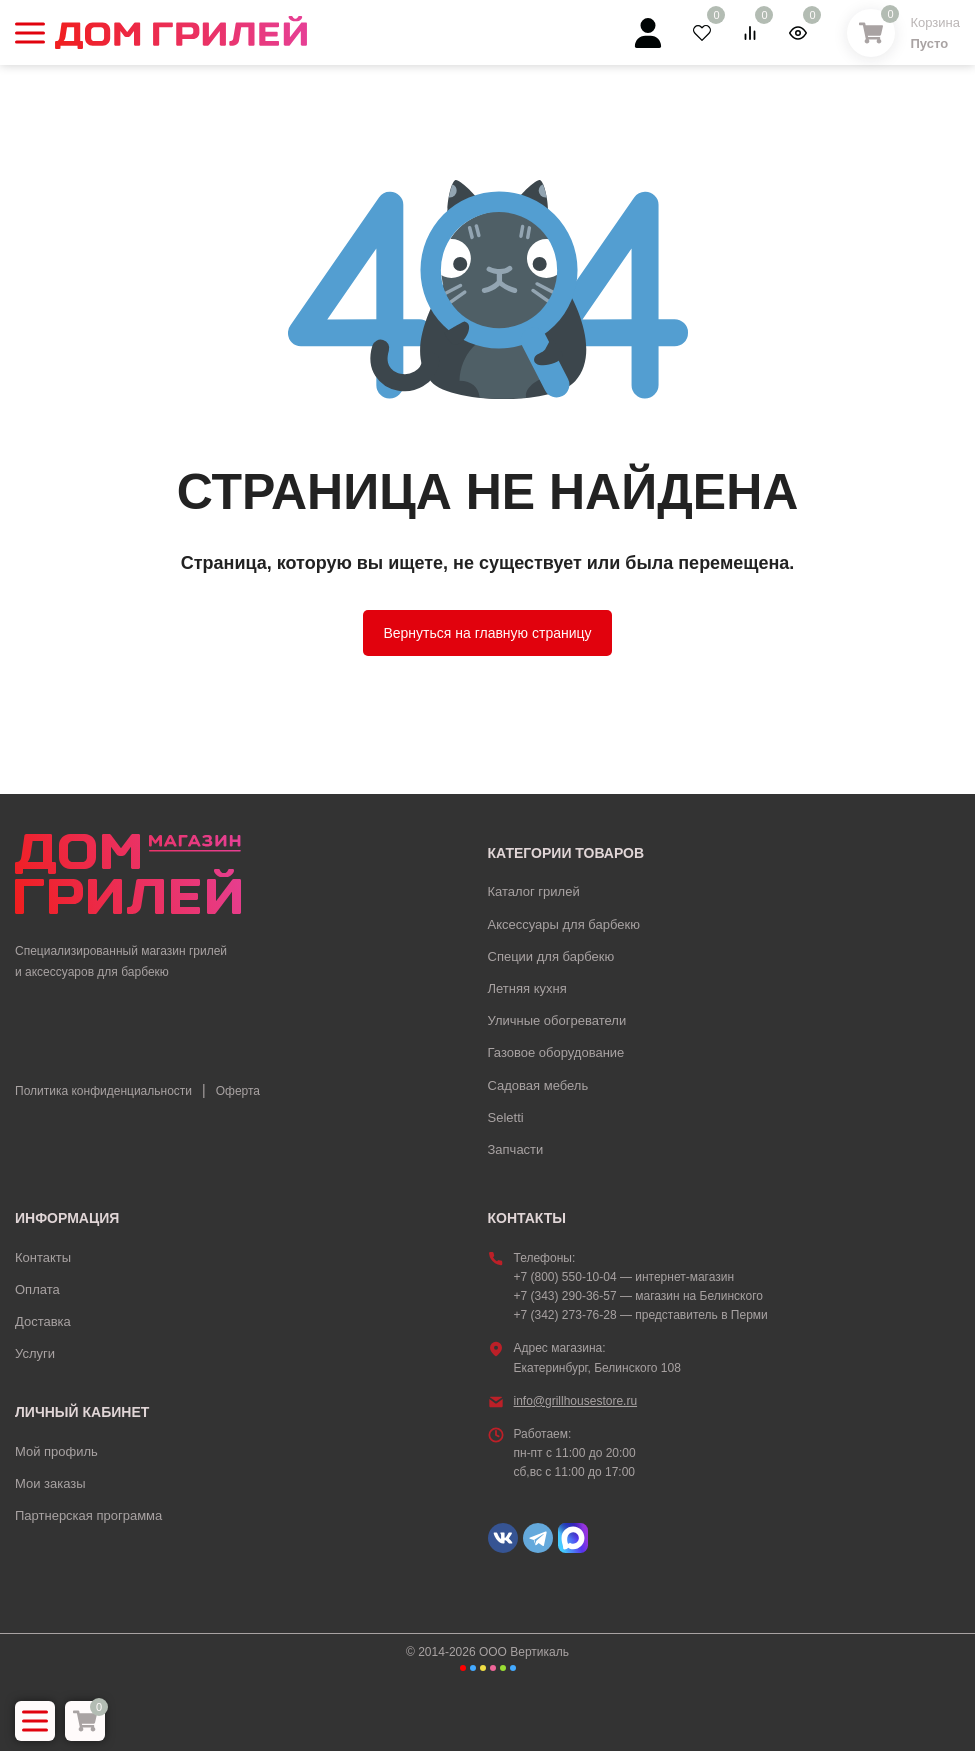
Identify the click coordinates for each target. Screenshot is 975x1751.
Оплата (37, 1289)
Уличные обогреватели (557, 1020)
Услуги (35, 1353)
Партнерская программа (88, 1515)
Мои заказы (50, 1483)
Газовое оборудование (556, 1052)
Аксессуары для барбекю (564, 924)
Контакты (43, 1257)
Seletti (506, 1117)
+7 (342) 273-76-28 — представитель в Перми (641, 1315)
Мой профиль (56, 1451)
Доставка (43, 1321)
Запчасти (516, 1149)
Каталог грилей (534, 891)
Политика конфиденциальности (103, 1091)
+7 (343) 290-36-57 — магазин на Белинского (638, 1296)
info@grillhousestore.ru (576, 1401)
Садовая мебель (538, 1085)
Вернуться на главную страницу (487, 633)
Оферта (238, 1091)
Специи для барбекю (551, 956)
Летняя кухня (527, 988)
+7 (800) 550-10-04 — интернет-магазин (624, 1277)
